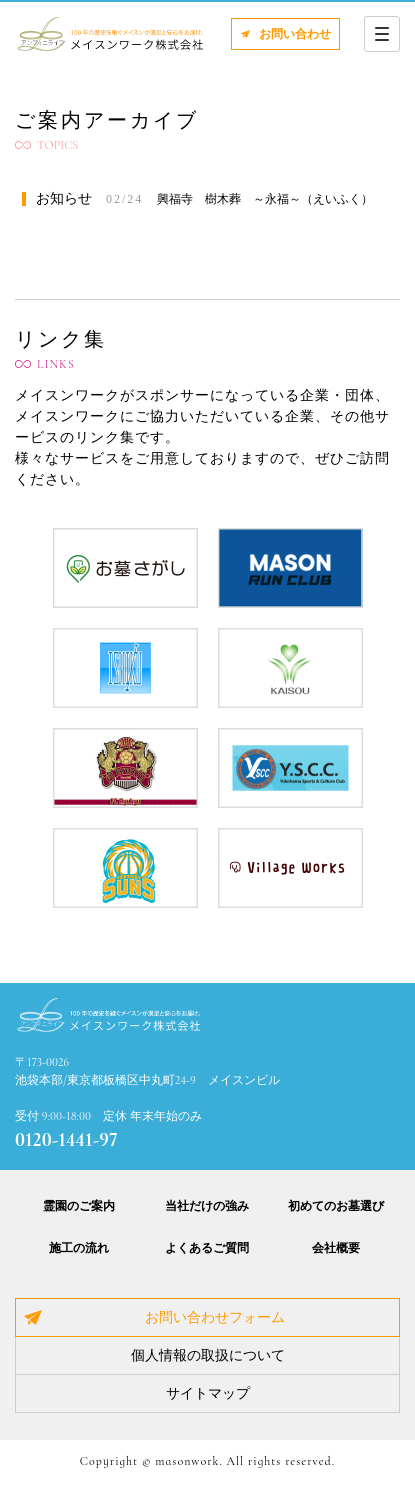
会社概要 (336, 1248)
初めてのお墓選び (336, 1206)
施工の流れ (79, 1248)
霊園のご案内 (79, 1206)
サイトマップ (208, 1393)
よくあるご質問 (207, 1248)
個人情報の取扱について (208, 1355)
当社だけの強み (207, 1206)
